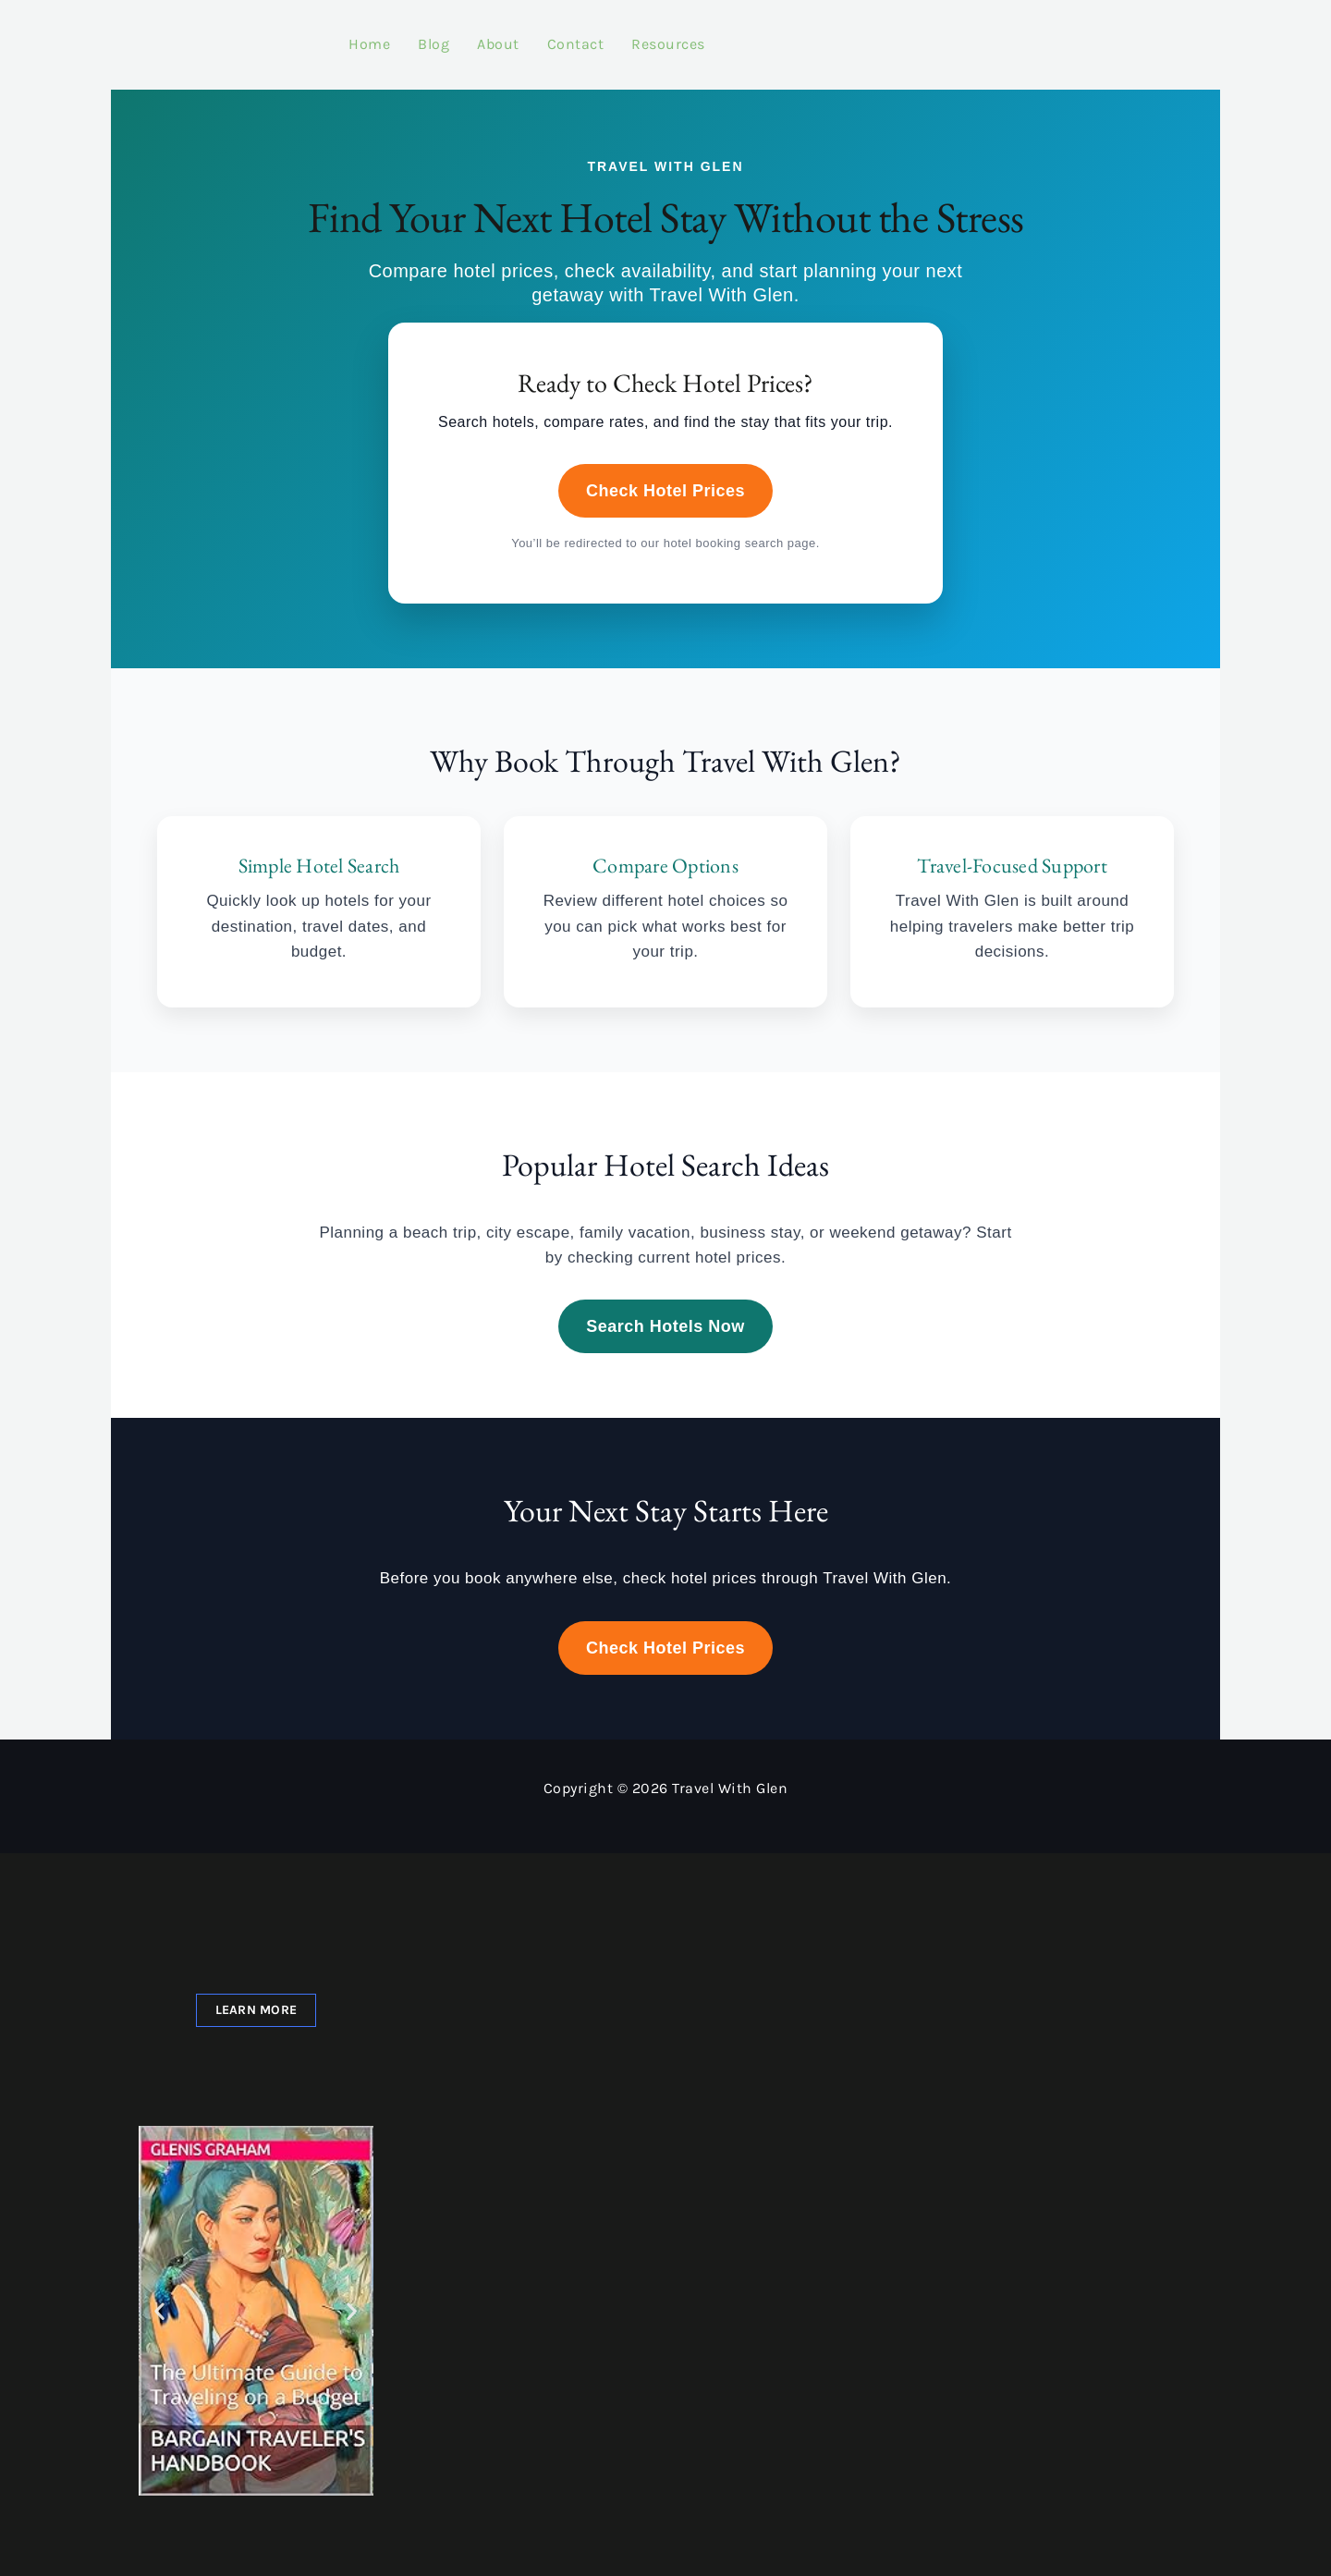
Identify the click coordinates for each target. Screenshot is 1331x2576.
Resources (630, 34)
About (460, 34)
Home (331, 34)
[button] (160, 2298)
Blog (395, 34)
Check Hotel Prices (665, 473)
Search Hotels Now (665, 1308)
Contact (538, 34)
